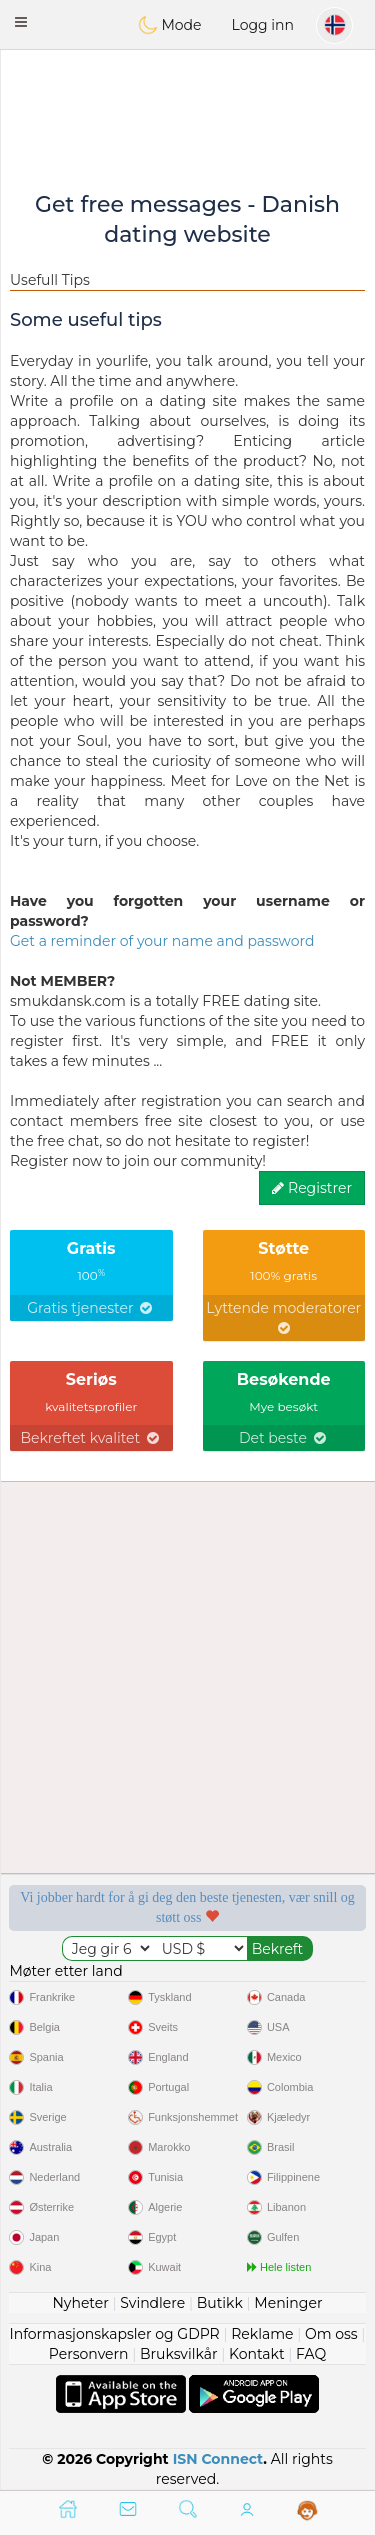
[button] (21, 22)
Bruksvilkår (179, 2354)
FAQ (311, 2354)
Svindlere (152, 2303)
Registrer (312, 1188)
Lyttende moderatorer (283, 1317)
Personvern (89, 2354)
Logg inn (263, 25)
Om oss (331, 2334)
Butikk (220, 2303)
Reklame (262, 2334)
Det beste (284, 1438)
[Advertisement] (187, 105)
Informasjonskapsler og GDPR (115, 2334)
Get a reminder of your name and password (162, 941)
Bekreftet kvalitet (91, 1438)
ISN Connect (218, 2459)
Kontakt (257, 2354)
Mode (170, 25)
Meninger (288, 2303)
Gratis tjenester (91, 1308)
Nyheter (80, 2303)
